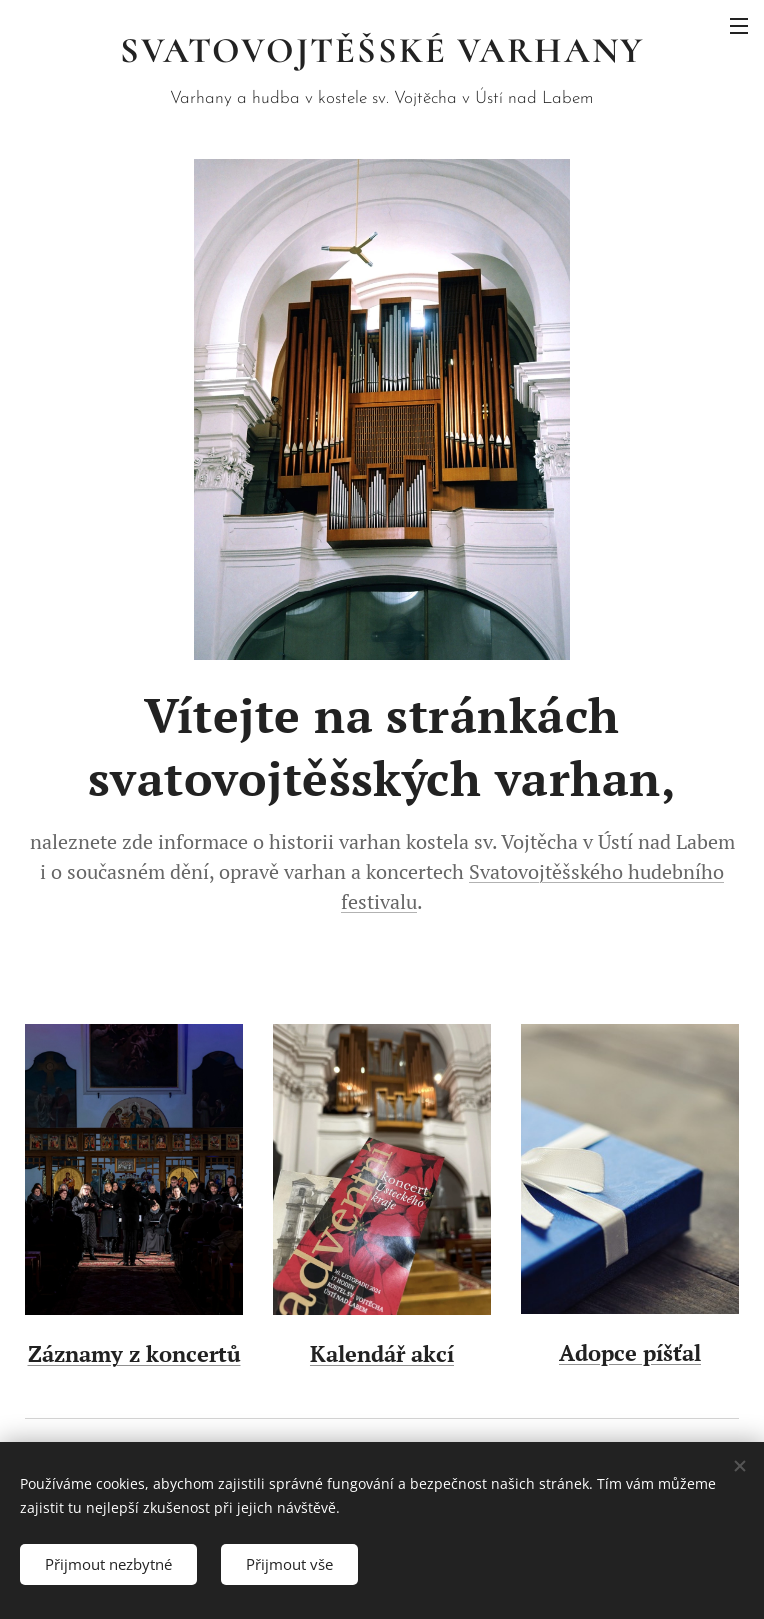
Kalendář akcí (382, 1353)
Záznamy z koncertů (134, 1353)
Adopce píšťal (630, 1352)
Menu (739, 26)
